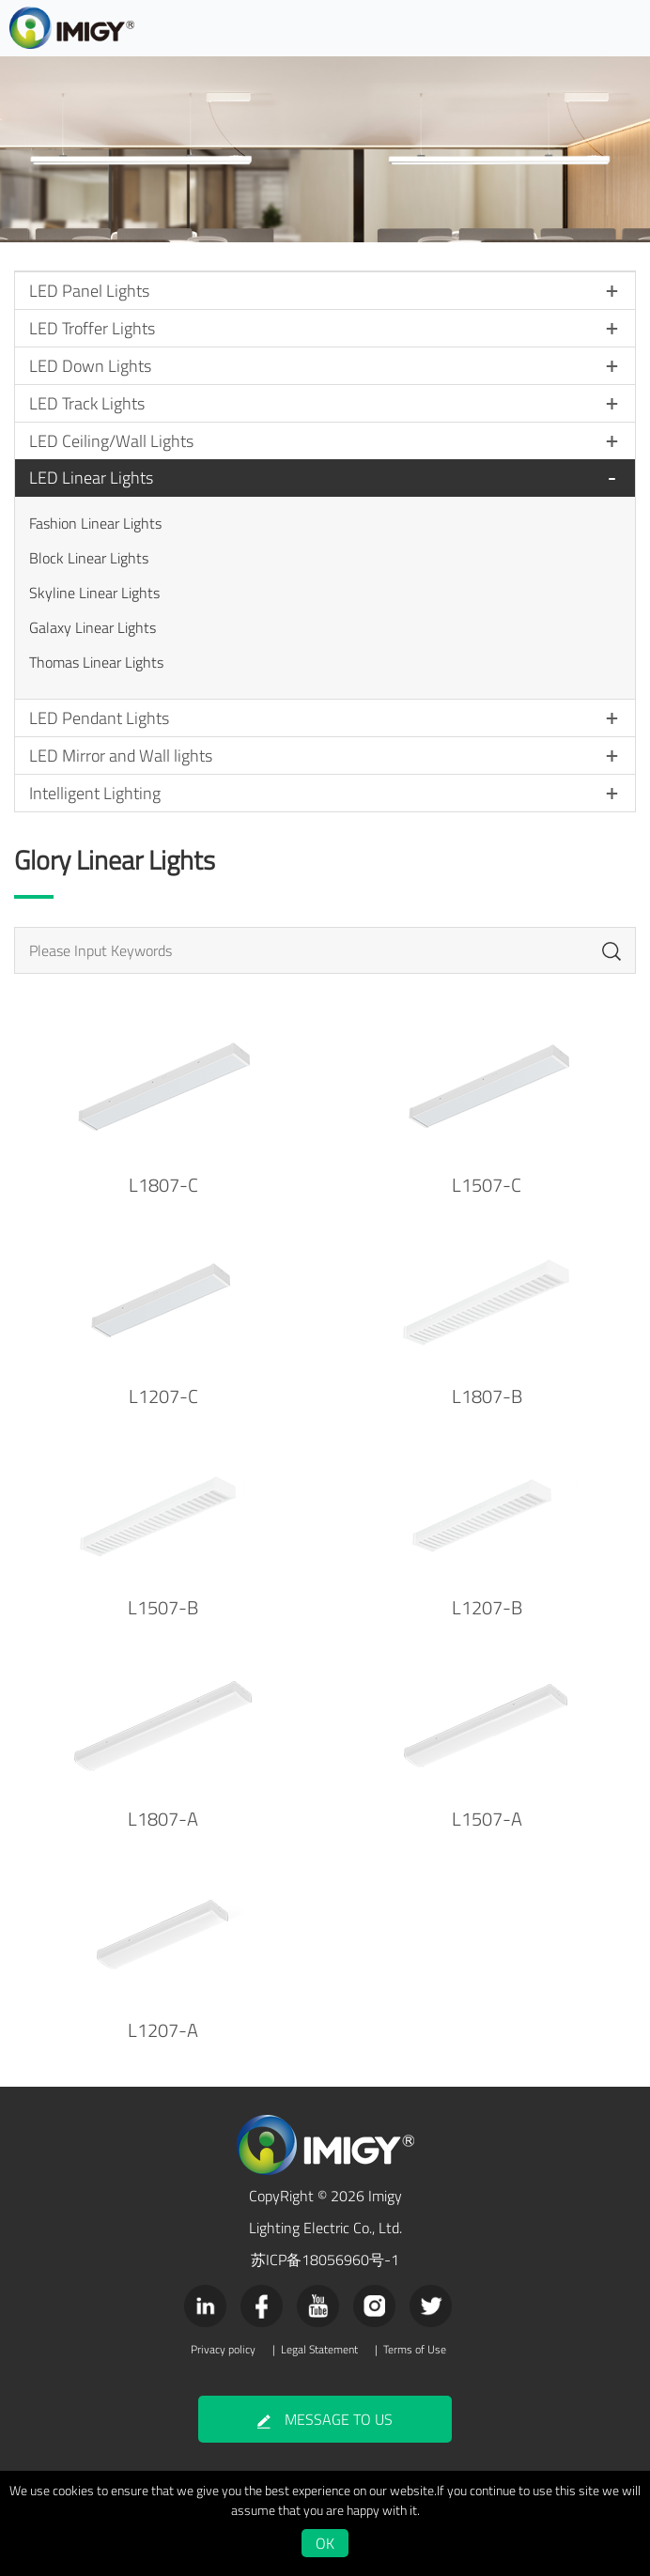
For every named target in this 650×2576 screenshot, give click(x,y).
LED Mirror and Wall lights (120, 755)
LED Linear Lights (91, 477)
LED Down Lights (90, 365)
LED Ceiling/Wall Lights (111, 441)
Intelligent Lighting (95, 793)
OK (325, 2543)
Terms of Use (414, 2349)
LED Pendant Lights (99, 718)
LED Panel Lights (89, 290)
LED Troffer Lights (92, 328)
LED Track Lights (87, 403)
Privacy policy (223, 2349)
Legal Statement (319, 2349)
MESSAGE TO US (325, 2419)
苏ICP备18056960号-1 (325, 2259)
